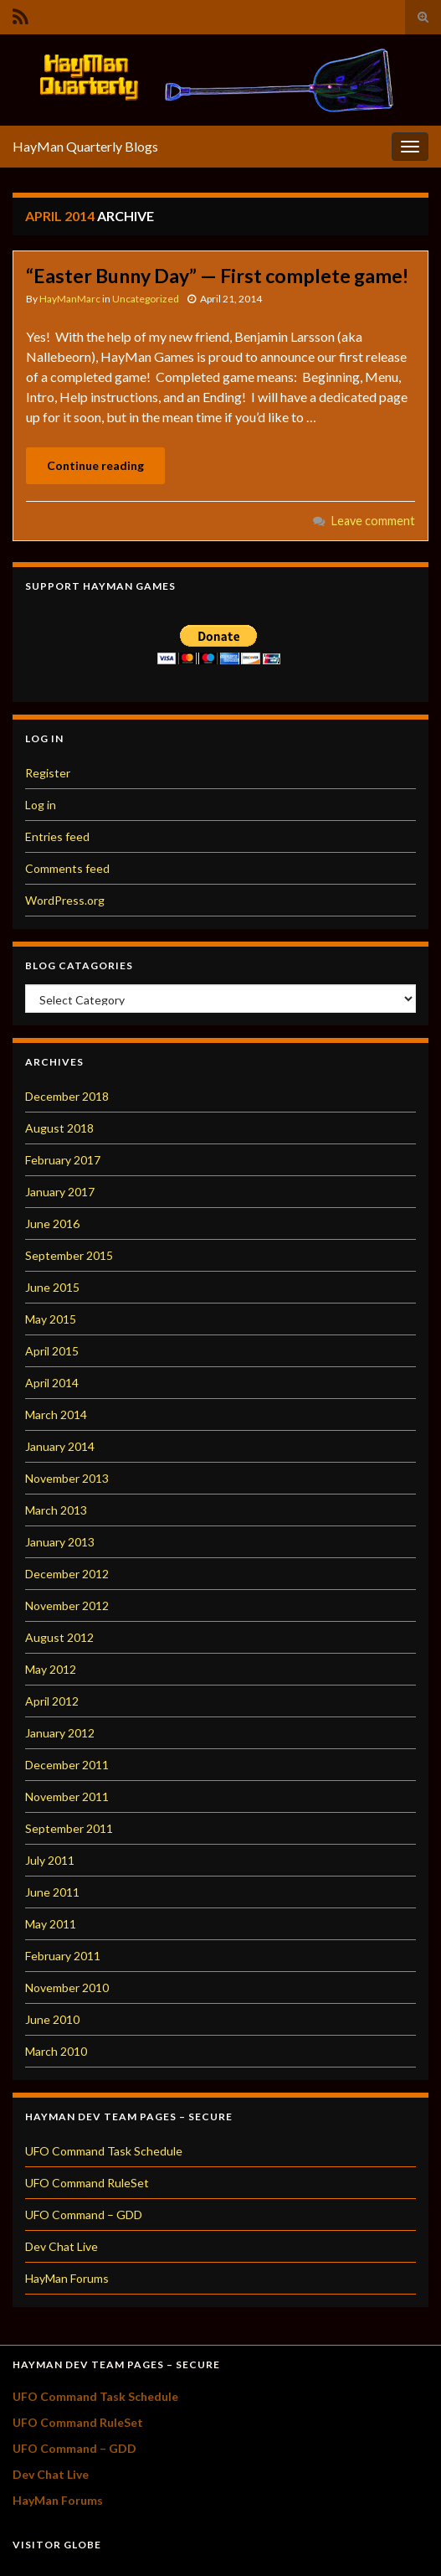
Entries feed (57, 836)
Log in (40, 805)
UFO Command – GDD (83, 2214)
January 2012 (60, 1733)
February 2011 (62, 1956)
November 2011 (67, 1796)
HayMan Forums (67, 2278)
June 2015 (52, 1287)
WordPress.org (65, 900)
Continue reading (95, 465)
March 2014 (56, 1414)
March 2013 (56, 1510)
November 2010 (67, 1987)
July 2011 (49, 1860)
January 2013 (60, 1542)
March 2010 (56, 2051)
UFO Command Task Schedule (103, 2151)
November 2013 (67, 1478)
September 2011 (69, 1828)
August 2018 (59, 1128)
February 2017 (62, 1160)
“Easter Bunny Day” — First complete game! (217, 275)
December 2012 (67, 1574)
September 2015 (69, 1255)
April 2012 (52, 1701)
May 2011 (50, 1924)
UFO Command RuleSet (87, 2183)
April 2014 (52, 1383)
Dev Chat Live (61, 2246)
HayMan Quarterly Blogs (85, 146)
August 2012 (59, 1637)
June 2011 (52, 1892)
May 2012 (50, 1669)
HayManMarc (69, 298)
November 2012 (67, 1605)
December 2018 (67, 1096)
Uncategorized (145, 298)
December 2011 (67, 1765)
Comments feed (67, 868)
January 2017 (60, 1192)
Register (47, 773)
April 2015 (52, 1351)
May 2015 (50, 1319)
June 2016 (52, 1223)
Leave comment (373, 521)
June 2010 (52, 2019)
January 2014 (60, 1446)
